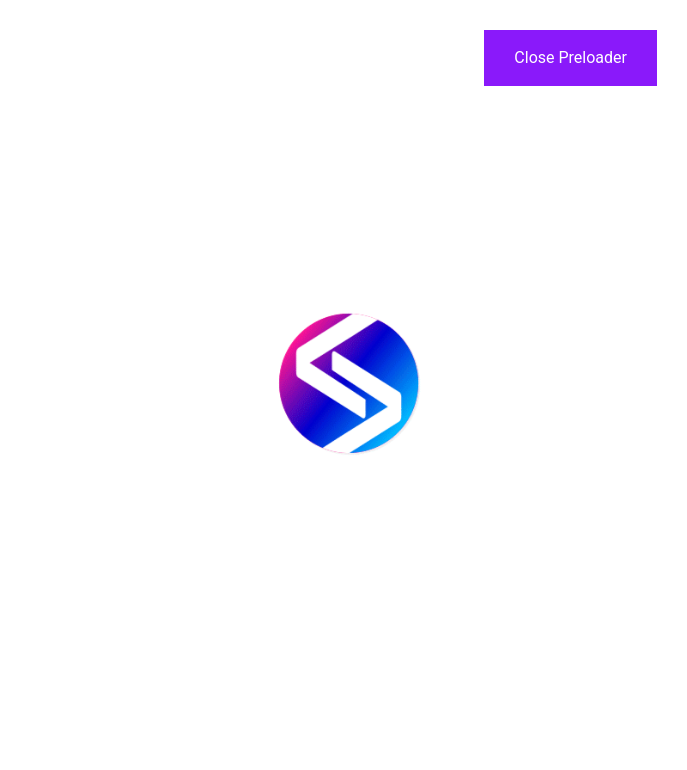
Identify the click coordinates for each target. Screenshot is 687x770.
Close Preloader (570, 57)
